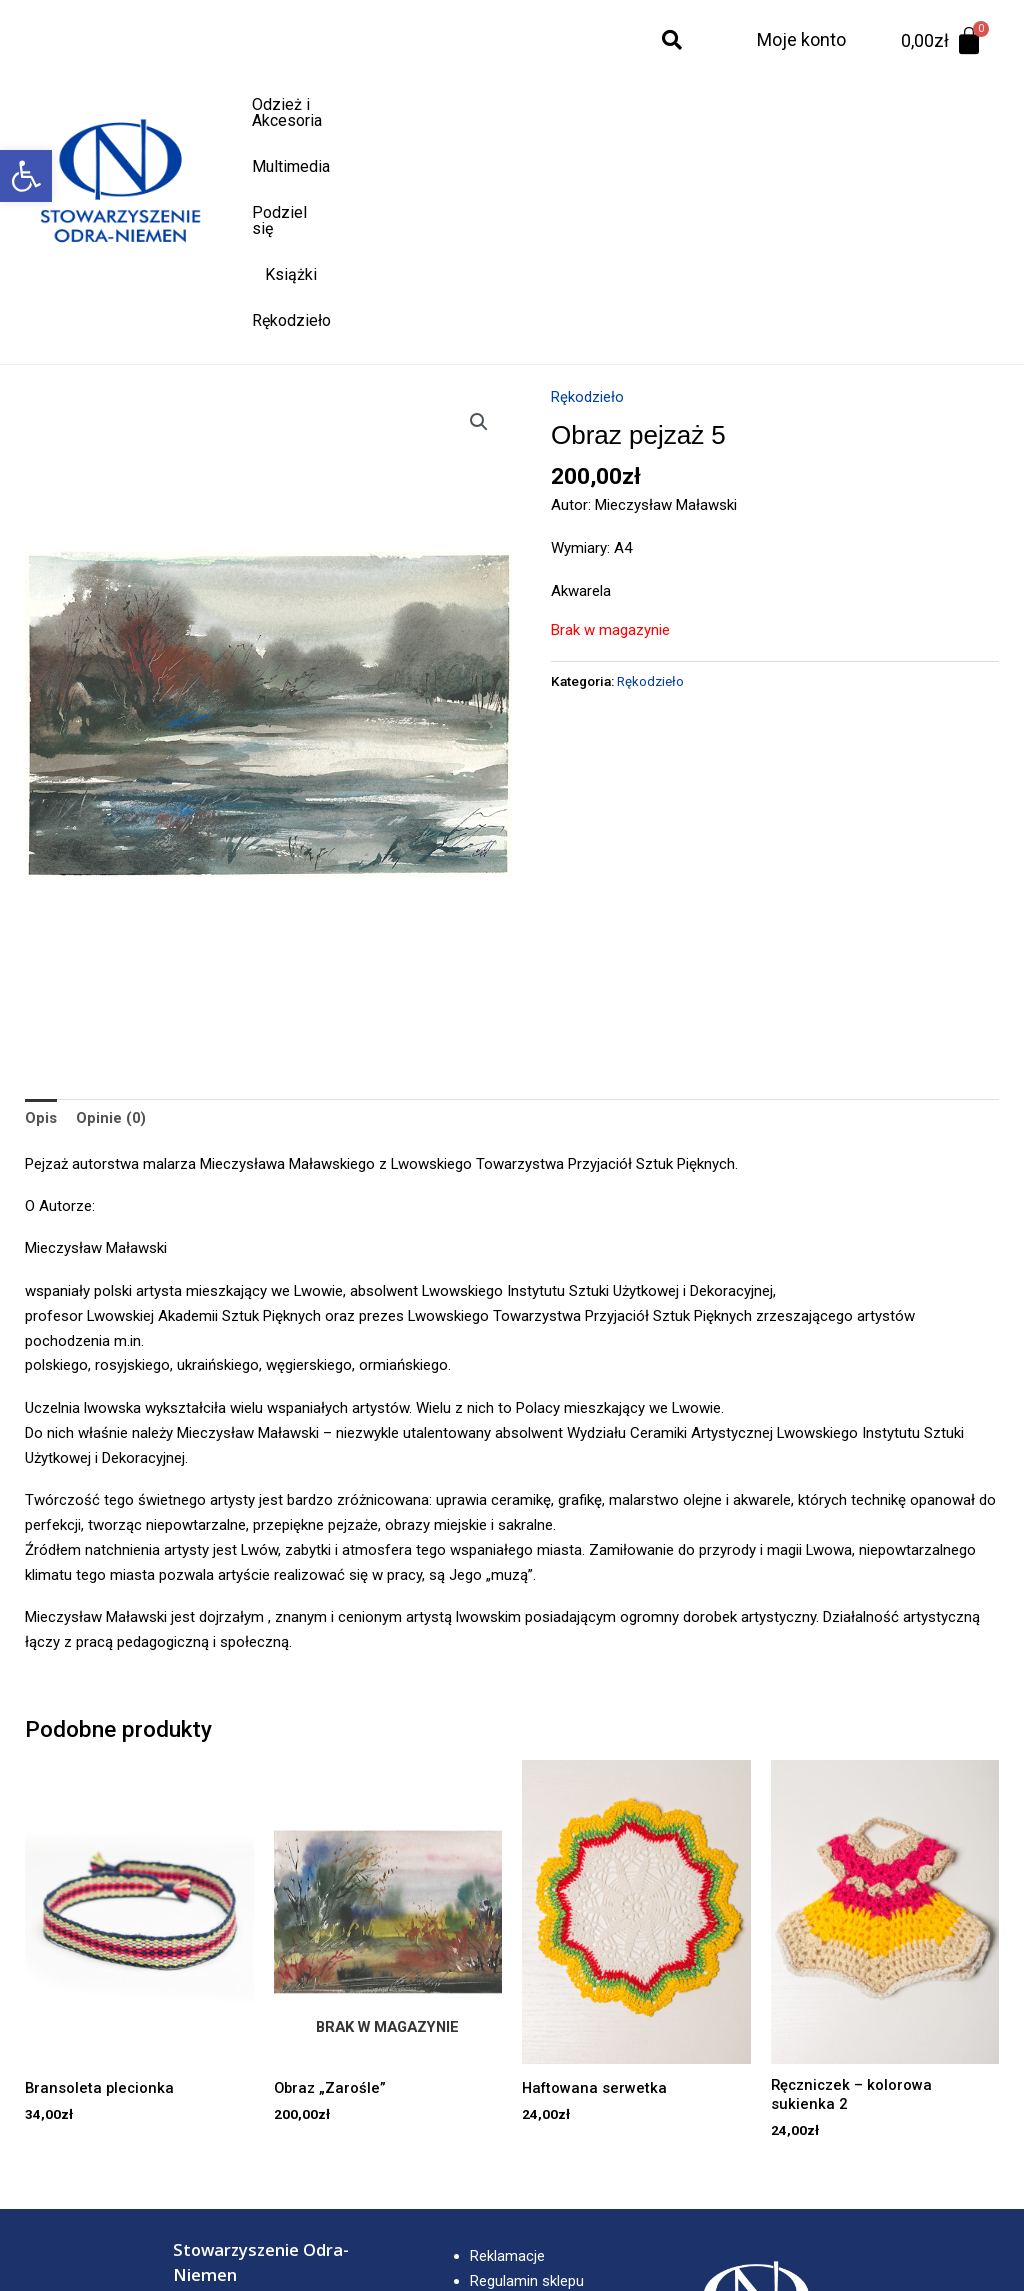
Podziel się (575, 104)
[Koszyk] (942, 41)
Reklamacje (507, 2054)
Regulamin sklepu (527, 2078)
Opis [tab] (41, 915)
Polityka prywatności (537, 2103)
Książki (671, 104)
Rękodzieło (766, 104)
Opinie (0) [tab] (111, 915)
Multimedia (466, 104)
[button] (26, 176)
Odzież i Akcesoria (331, 104)
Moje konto (801, 39)
